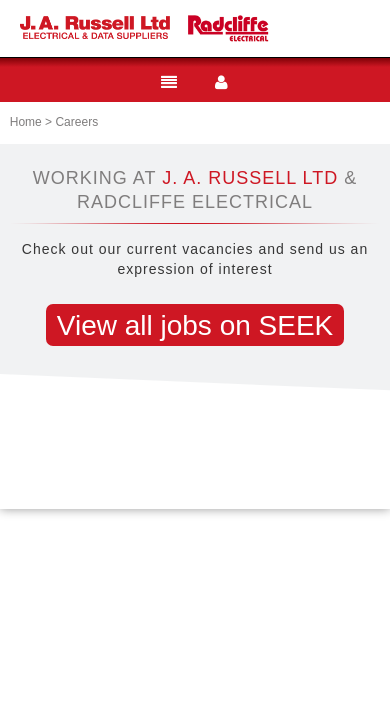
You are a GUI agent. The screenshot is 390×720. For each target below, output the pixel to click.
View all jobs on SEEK (195, 325)
